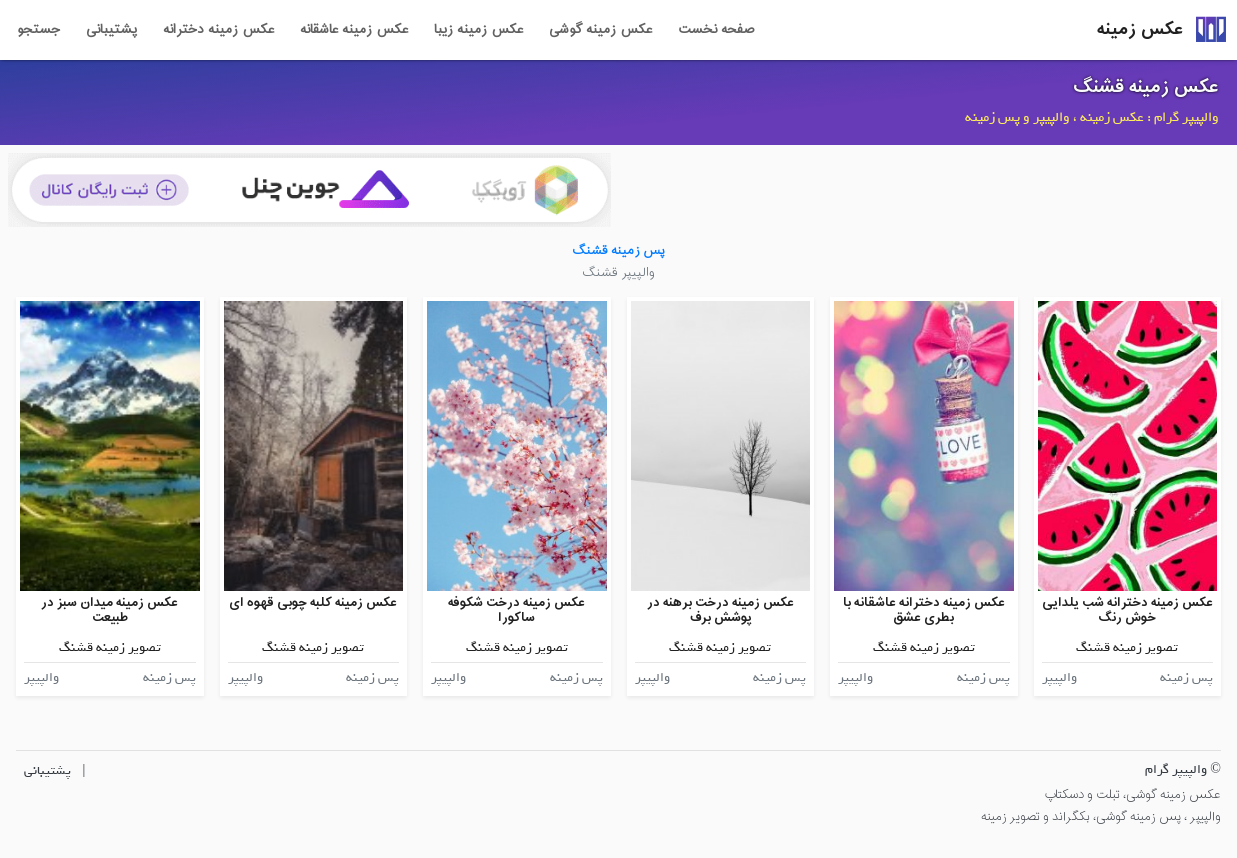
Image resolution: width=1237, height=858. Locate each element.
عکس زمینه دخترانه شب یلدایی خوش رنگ (1127, 610)
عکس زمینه (1140, 29)
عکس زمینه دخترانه (218, 30)
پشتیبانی (111, 30)
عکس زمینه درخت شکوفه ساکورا (516, 610)
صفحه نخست (716, 30)
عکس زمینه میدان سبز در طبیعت (109, 610)
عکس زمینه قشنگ (1146, 87)
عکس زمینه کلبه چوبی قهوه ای (313, 602)
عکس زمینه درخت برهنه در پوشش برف (720, 610)
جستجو (38, 30)
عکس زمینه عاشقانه (354, 30)
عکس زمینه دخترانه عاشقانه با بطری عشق (924, 610)
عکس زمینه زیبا (478, 30)
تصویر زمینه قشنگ (1127, 647)
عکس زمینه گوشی (600, 30)
